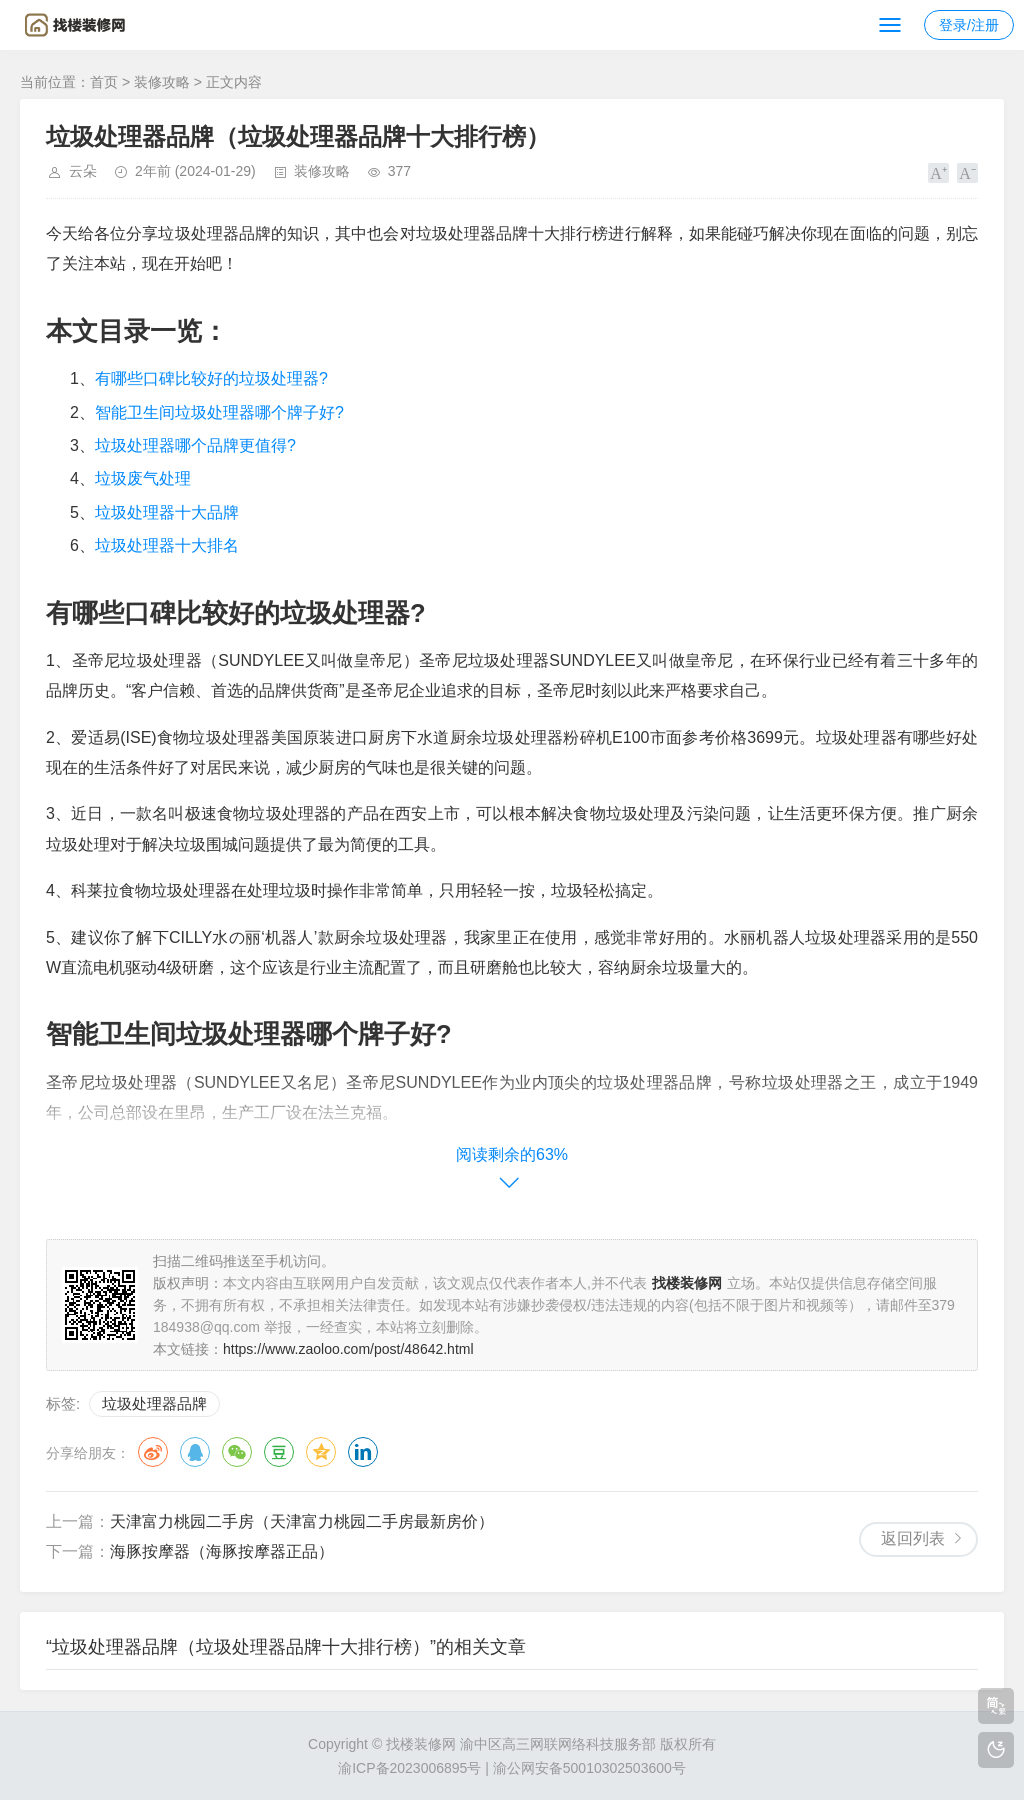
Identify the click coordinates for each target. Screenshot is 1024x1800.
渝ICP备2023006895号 (409, 1768)
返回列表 (913, 1538)
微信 (237, 1452)
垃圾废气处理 (143, 478)
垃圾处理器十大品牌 (167, 512)
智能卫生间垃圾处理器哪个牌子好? (219, 412)
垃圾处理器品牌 (154, 1403)
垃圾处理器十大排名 (167, 545)
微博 (153, 1452)
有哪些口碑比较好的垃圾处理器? (211, 378)
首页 (104, 82)
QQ (195, 1452)
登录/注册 (969, 25)
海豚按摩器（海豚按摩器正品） (222, 1551)
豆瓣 (279, 1452)
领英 (363, 1452)
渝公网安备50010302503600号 (589, 1768)
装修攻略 (162, 82)
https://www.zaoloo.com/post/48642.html (348, 1349)
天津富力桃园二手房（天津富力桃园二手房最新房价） (302, 1521)
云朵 (83, 171)
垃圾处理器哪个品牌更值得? (195, 445)
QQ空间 (321, 1452)
